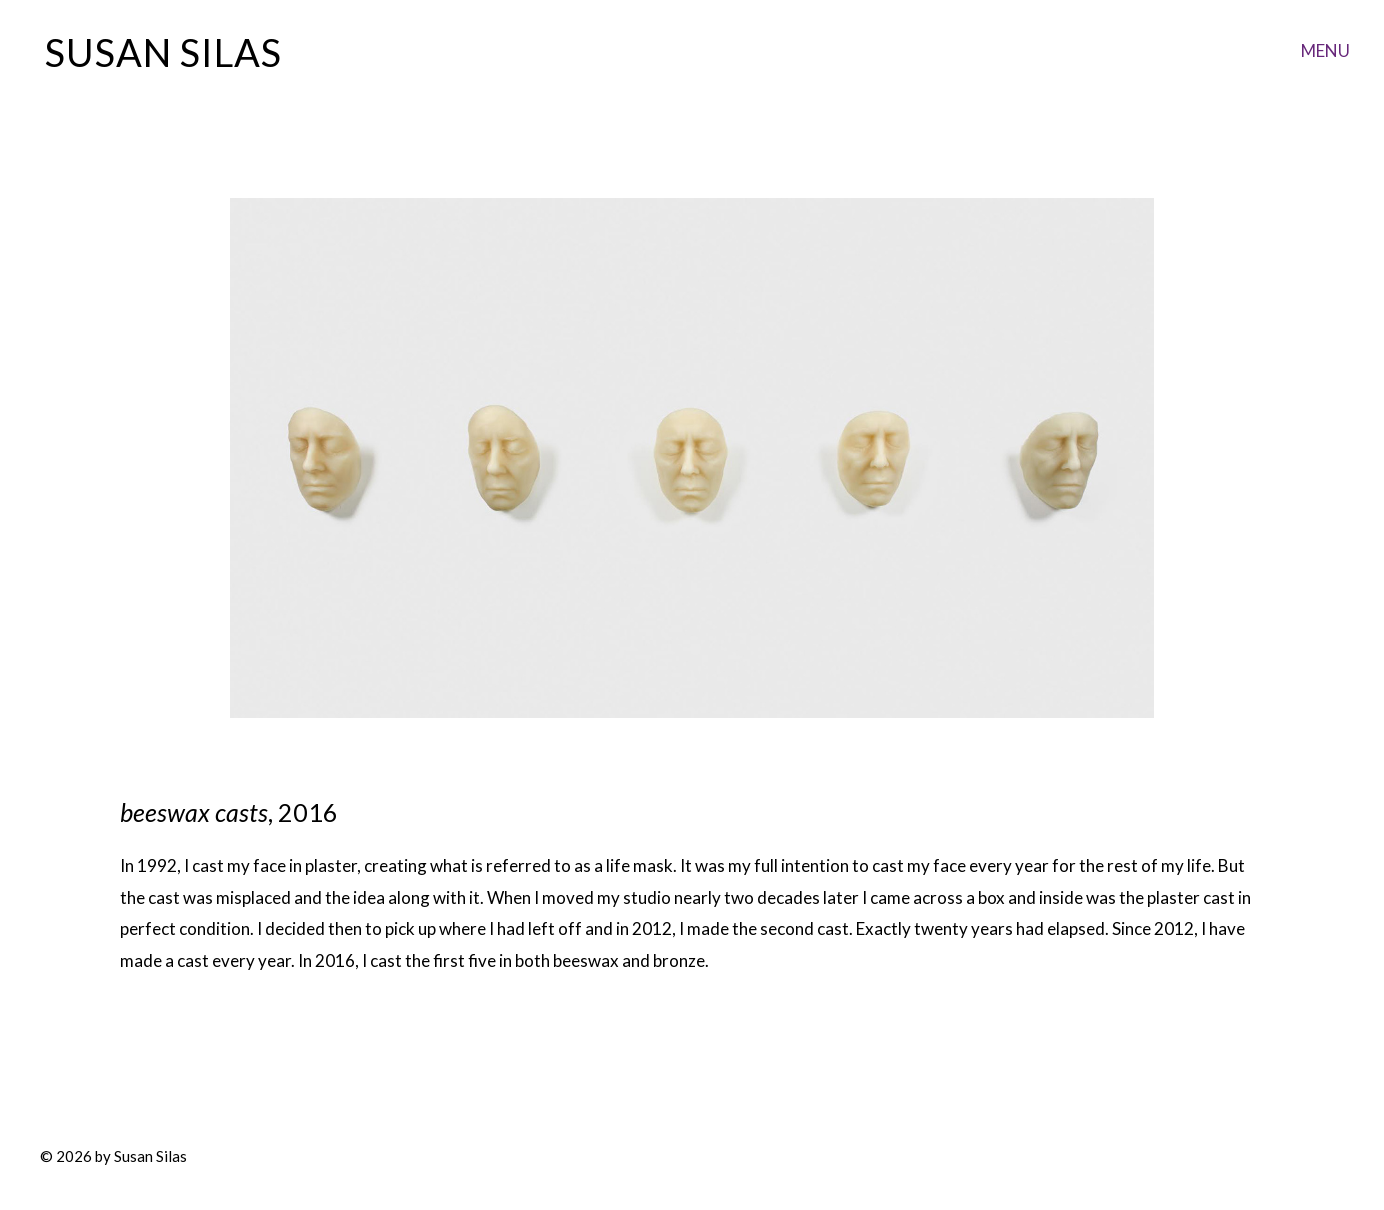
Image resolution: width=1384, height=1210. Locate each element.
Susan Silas (163, 52)
